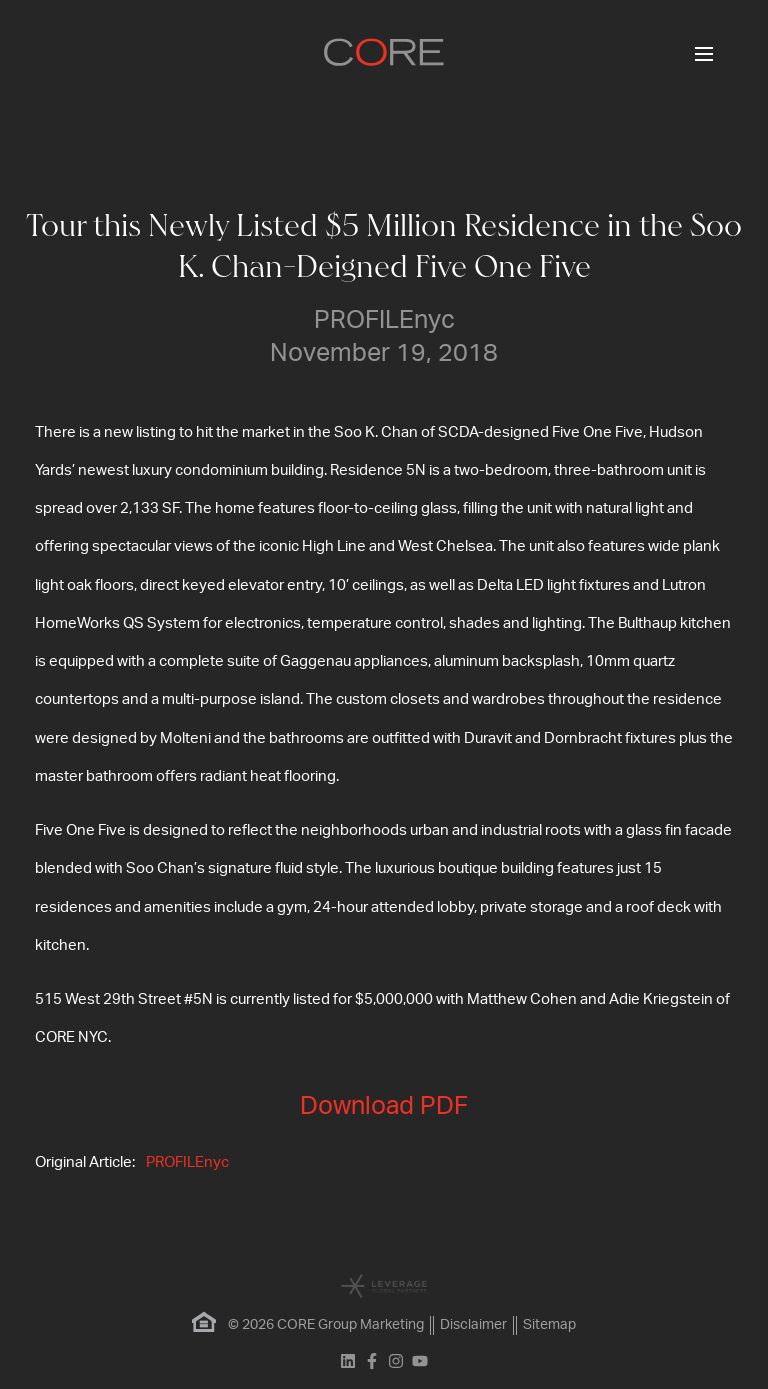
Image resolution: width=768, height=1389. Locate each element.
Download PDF (384, 1106)
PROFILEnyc (187, 1162)
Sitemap (549, 1325)
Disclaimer (473, 1325)
